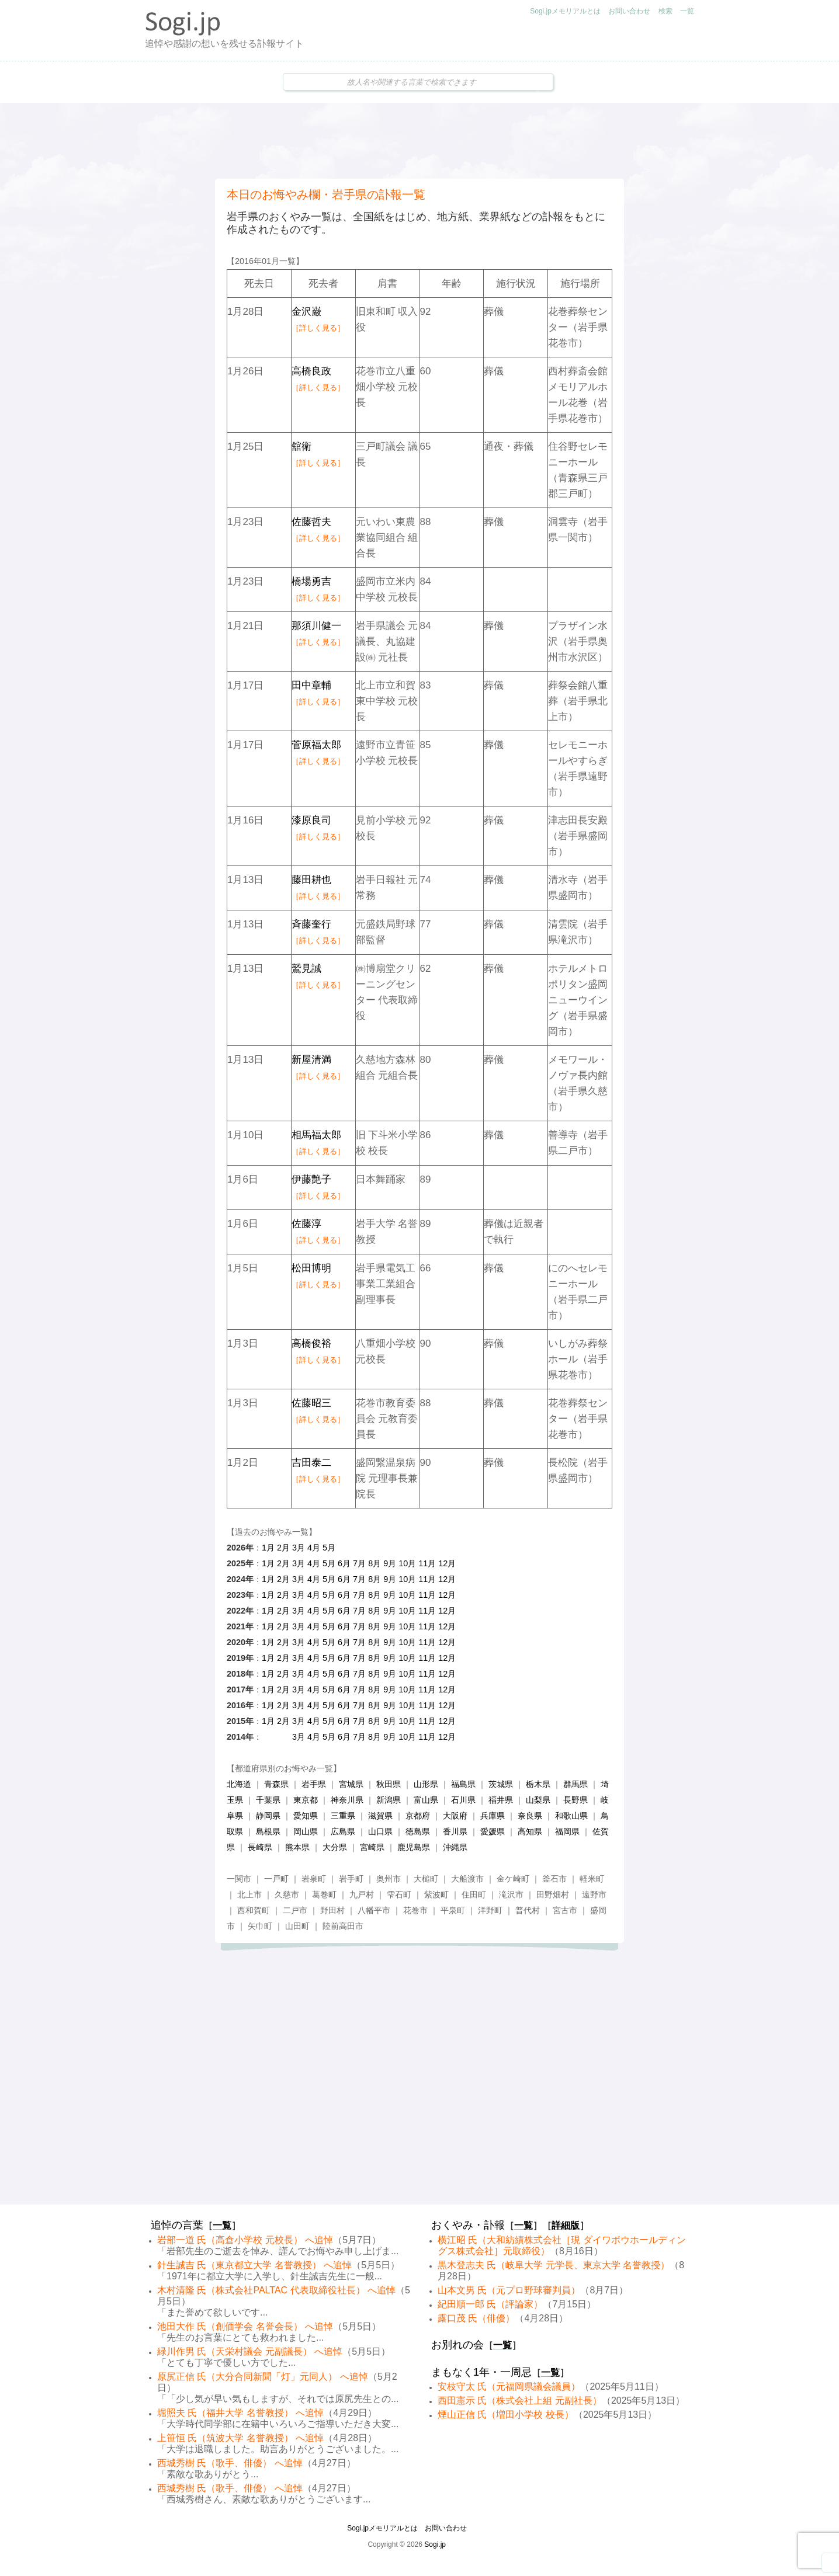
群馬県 (575, 1784)
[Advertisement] (419, 140)
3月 (298, 1547)
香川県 (455, 1831)
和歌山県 (571, 1815)
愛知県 (305, 1815)
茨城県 (500, 1784)
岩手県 (313, 1784)
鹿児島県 (413, 1847)
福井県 (500, 1800)
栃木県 (538, 1784)
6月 (344, 1563)
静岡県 (268, 1815)
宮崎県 (372, 1847)
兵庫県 (492, 1815)
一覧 (687, 11)
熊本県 (297, 1847)
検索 (665, 11)
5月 (329, 1547)
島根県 (268, 1831)
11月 (427, 1563)
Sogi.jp (435, 2544)
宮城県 (351, 1784)
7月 (359, 1563)
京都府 (417, 1815)
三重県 (343, 1815)
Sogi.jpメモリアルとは (565, 11)
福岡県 (567, 1831)
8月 (374, 1563)
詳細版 (566, 2225)
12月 (447, 1563)
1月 (268, 1547)
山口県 (380, 1831)
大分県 (335, 1847)
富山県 (426, 1800)
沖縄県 (455, 1847)
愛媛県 (492, 1831)
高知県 (530, 1831)
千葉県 (268, 1800)
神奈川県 (347, 1800)
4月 (313, 1547)
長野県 (575, 1800)
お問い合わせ (629, 11)
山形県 (426, 1784)
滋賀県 (380, 1815)
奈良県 (530, 1815)
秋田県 (388, 1784)
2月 (283, 1547)
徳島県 (417, 1831)
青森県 (276, 1784)
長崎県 (260, 1847)
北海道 (239, 1784)
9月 (389, 1563)
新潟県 (388, 1800)
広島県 (343, 1831)
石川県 (463, 1800)
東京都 (305, 1800)
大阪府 (455, 1815)
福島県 (463, 1784)
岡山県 (305, 1831)
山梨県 (538, 1800)
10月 (407, 1563)
